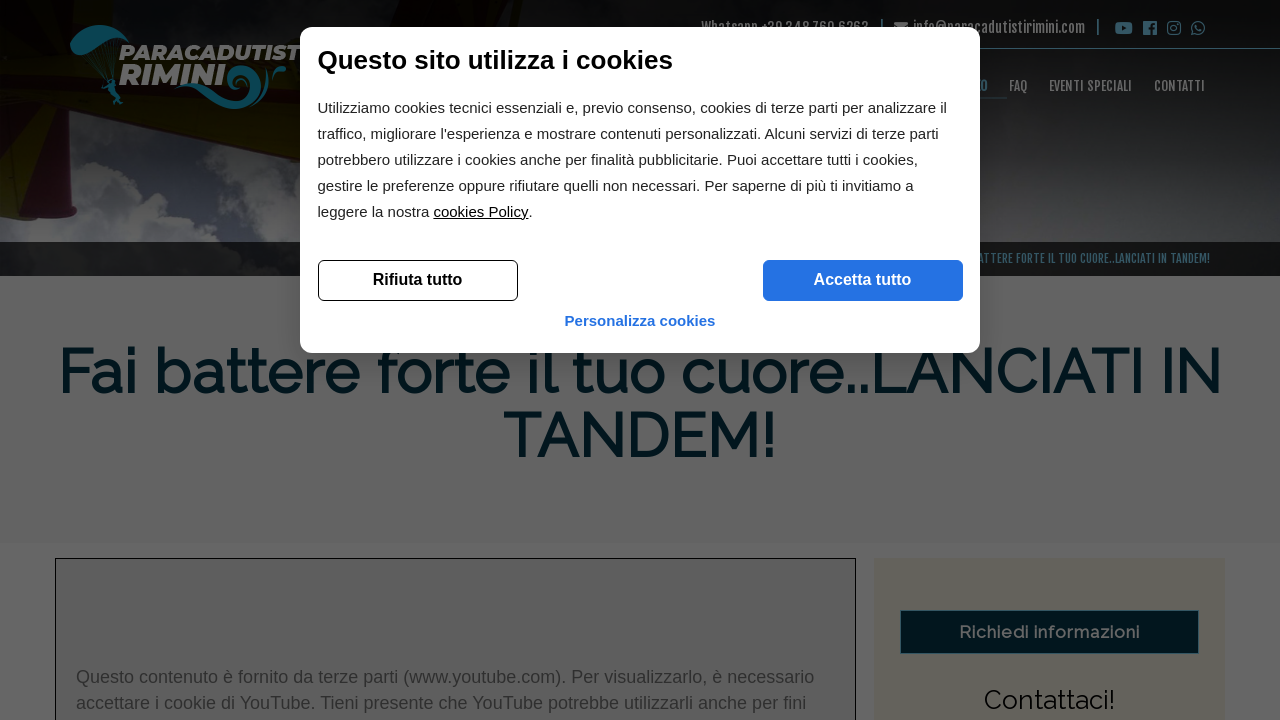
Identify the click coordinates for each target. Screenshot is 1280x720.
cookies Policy (488, 523)
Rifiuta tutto (425, 590)
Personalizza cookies (640, 639)
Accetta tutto (855, 590)
